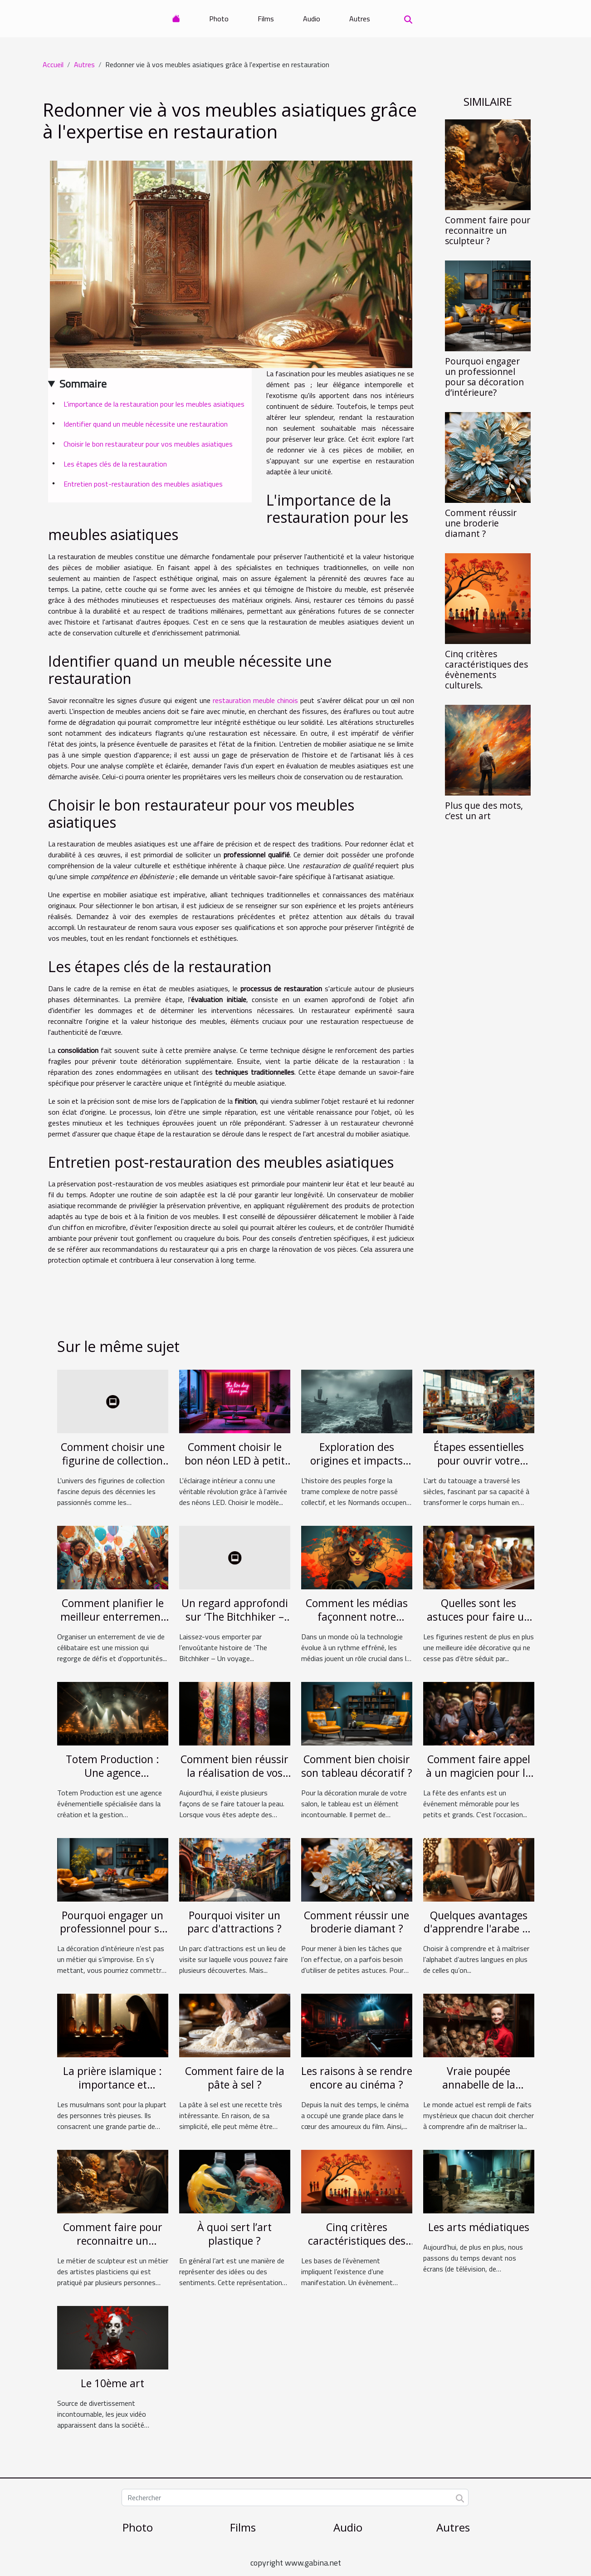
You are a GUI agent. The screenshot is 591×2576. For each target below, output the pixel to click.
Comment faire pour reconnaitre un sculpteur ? (487, 230)
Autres (359, 18)
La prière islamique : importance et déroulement (112, 2084)
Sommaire (83, 383)
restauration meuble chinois (255, 700)
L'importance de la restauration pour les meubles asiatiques (153, 403)
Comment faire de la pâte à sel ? (234, 2078)
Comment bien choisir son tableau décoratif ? (356, 1766)
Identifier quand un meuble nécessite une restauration (145, 423)
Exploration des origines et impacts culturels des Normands (356, 1467)
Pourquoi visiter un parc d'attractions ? (234, 1922)
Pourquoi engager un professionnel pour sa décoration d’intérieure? (484, 376)
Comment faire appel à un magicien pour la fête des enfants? (478, 1773)
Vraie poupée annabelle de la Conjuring (478, 2084)
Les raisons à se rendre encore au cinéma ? (356, 2078)
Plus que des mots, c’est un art (484, 810)
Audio (311, 18)
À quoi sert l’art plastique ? (234, 2234)
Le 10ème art (112, 2383)
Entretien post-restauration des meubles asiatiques (143, 483)
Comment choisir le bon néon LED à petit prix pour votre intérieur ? (235, 1467)
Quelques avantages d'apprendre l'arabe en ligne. (479, 1929)
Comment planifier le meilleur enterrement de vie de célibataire (112, 1616)
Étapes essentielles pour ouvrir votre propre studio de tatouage (479, 1467)
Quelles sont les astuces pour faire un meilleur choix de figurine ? (478, 1623)
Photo (219, 18)
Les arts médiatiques (478, 2227)
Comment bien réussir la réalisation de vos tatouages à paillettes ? (234, 1779)
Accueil (53, 64)
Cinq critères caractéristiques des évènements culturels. (486, 669)
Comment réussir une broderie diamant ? (481, 523)
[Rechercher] (295, 2497)
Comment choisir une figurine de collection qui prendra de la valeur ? (113, 1467)
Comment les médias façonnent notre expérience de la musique (357, 1623)
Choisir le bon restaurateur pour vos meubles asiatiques (148, 443)
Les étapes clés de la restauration (115, 463)
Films (266, 18)
